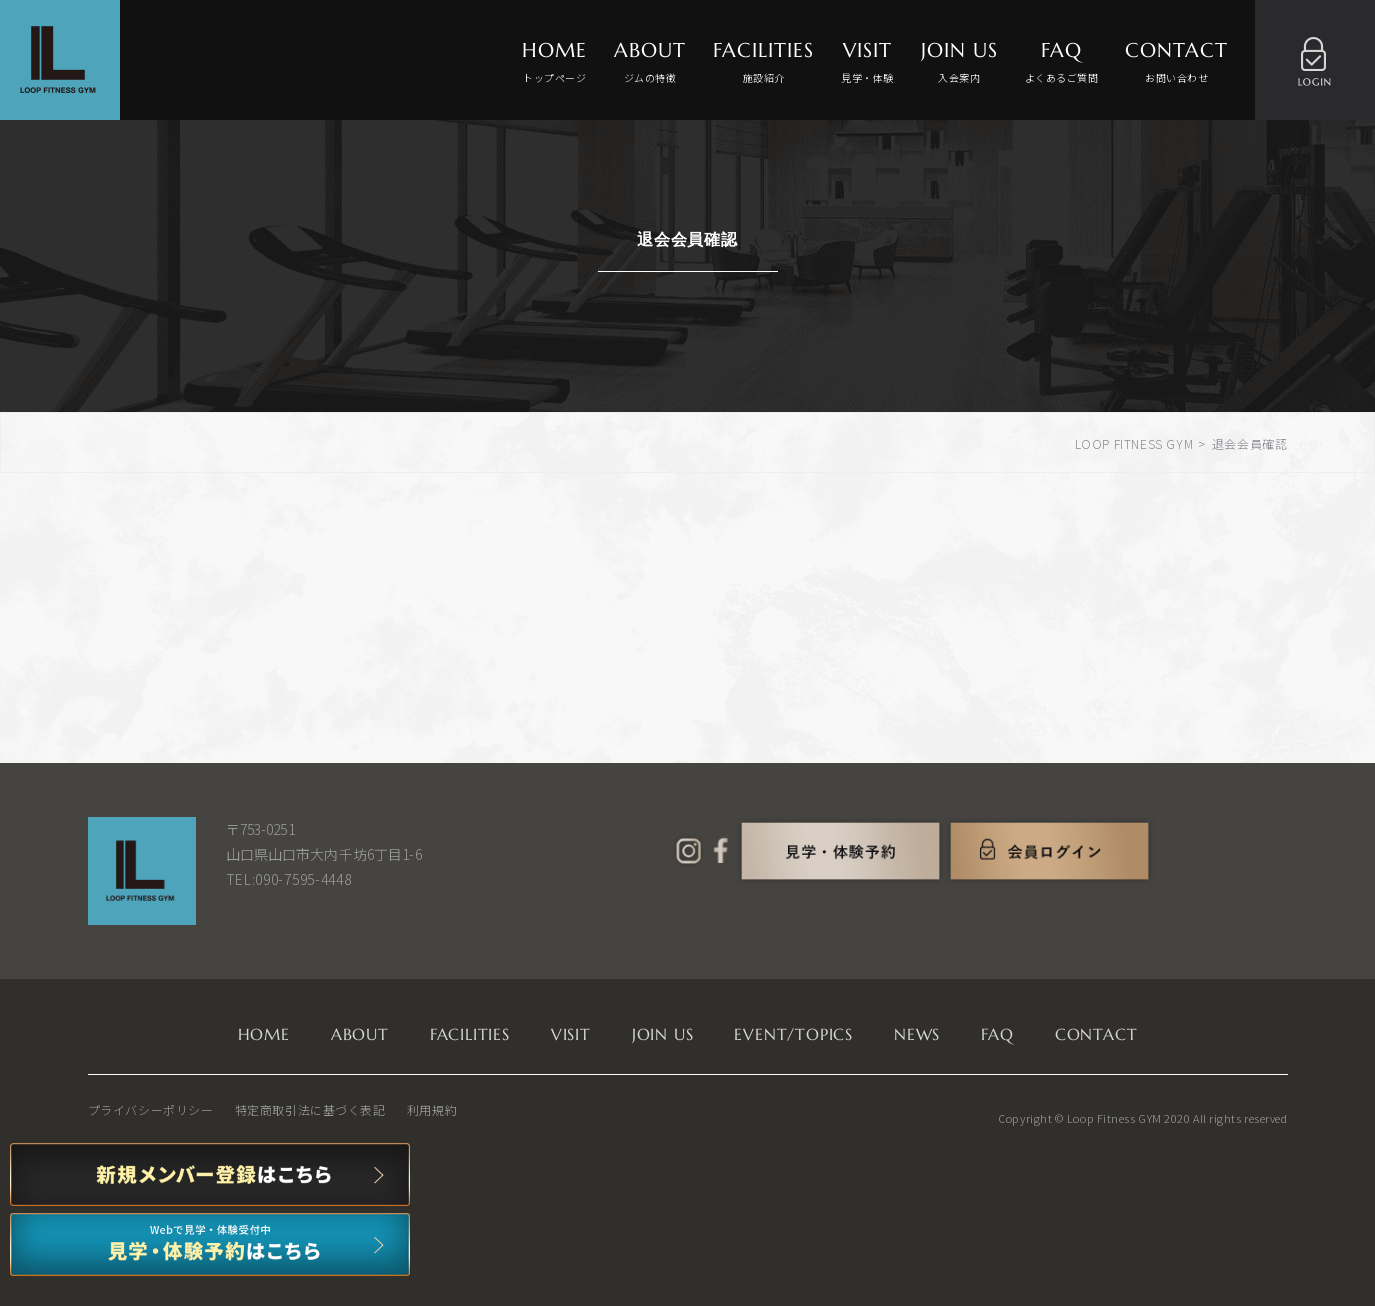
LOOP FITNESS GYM (1134, 443)
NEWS (917, 1034)
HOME (554, 62)
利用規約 (432, 1109)
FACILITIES (763, 62)
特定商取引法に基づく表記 (310, 1109)
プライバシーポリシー (151, 1109)
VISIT (867, 62)
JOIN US (959, 62)
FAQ (1062, 62)
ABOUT (650, 62)
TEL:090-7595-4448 (289, 879)
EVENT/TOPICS (793, 1034)
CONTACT (1176, 62)
